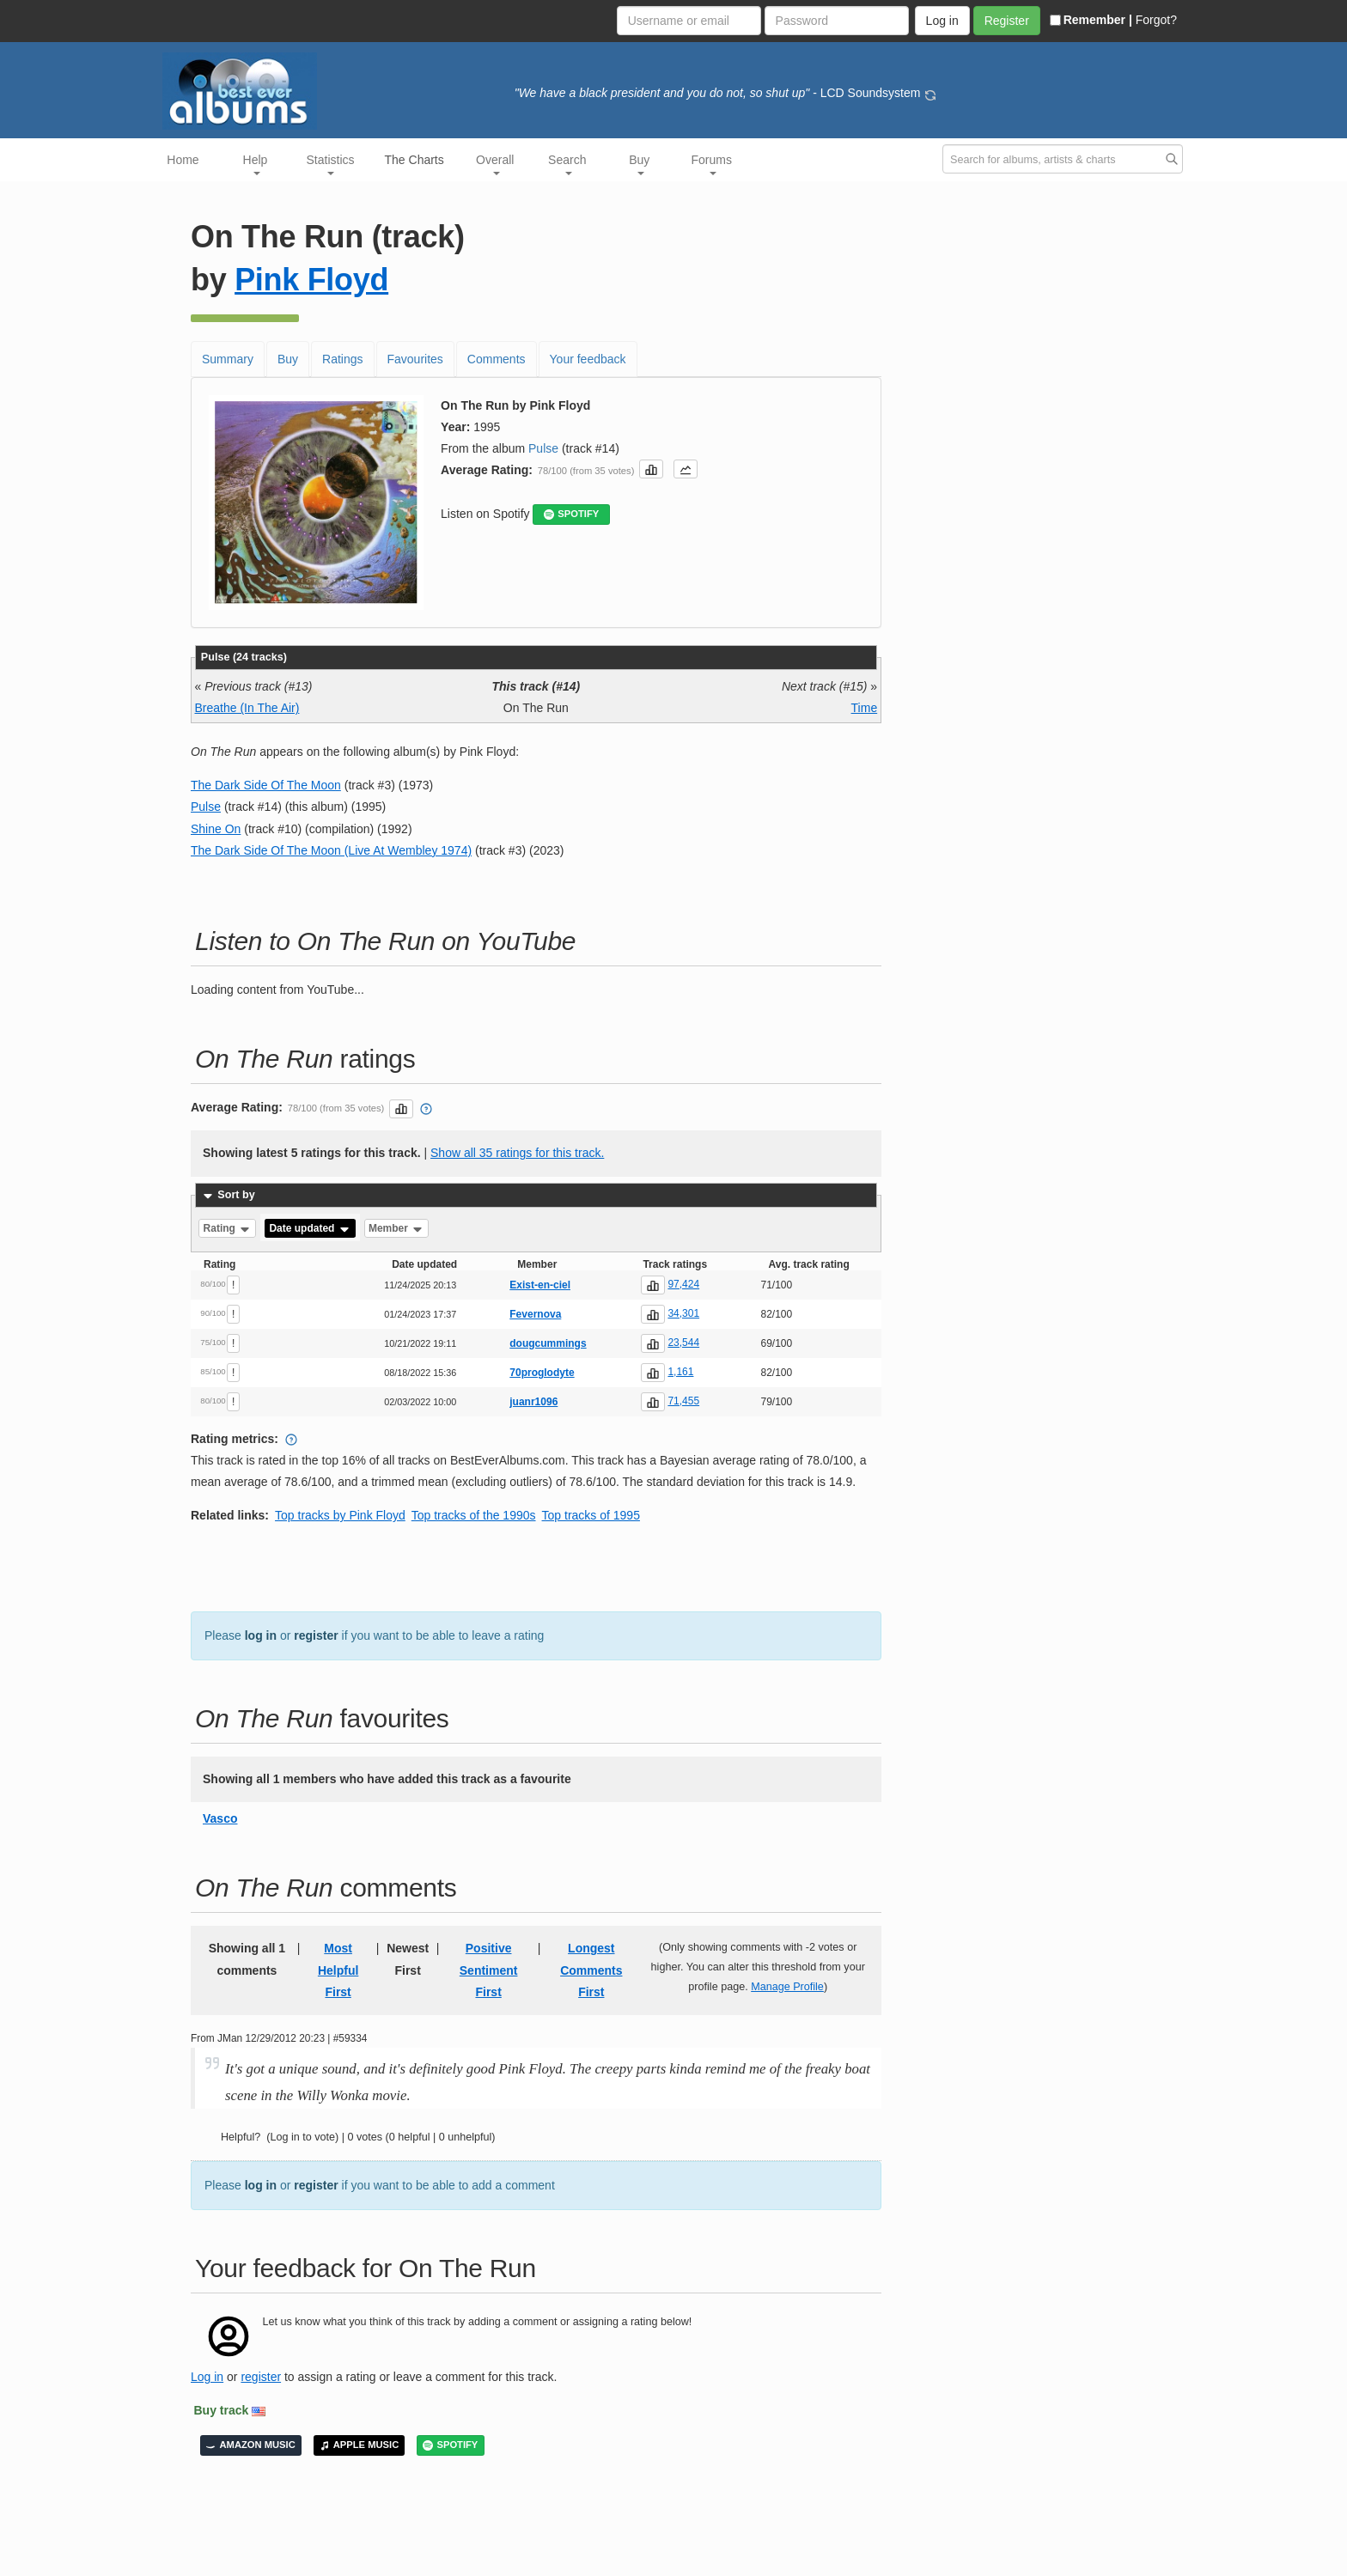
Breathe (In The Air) (247, 708)
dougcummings (547, 1343)
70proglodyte (541, 1373)
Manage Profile (787, 1987)
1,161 (680, 1372)
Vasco (220, 1818)
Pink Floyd (311, 279)
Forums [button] (712, 164)
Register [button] (1006, 20)
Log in (207, 2377)
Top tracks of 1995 (591, 1515)
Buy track (221, 2410)
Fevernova (535, 1314)
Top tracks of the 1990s (473, 1515)
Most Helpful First (338, 1969)
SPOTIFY (571, 514)
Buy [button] (639, 164)
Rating (228, 1228)
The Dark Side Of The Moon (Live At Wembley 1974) (331, 850)
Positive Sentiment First (489, 1969)
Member (396, 1228)
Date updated (309, 1228)
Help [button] (255, 164)
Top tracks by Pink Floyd (340, 1515)
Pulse (543, 448)
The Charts (414, 160)
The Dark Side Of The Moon (266, 785)
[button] (651, 469)
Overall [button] (495, 164)
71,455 (683, 1401)
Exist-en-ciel (539, 1285)
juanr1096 (533, 1402)
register (316, 1635)
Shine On (216, 829)
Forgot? (1156, 20)
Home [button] (182, 160)
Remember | (1091, 20)
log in (261, 1635)
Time (864, 708)
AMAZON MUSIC (251, 2445)
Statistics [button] (331, 164)
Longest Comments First (591, 1969)
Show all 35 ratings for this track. (517, 1153)
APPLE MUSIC (359, 2445)
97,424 (683, 1284)
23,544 (683, 1343)
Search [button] (567, 164)
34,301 (683, 1313)
